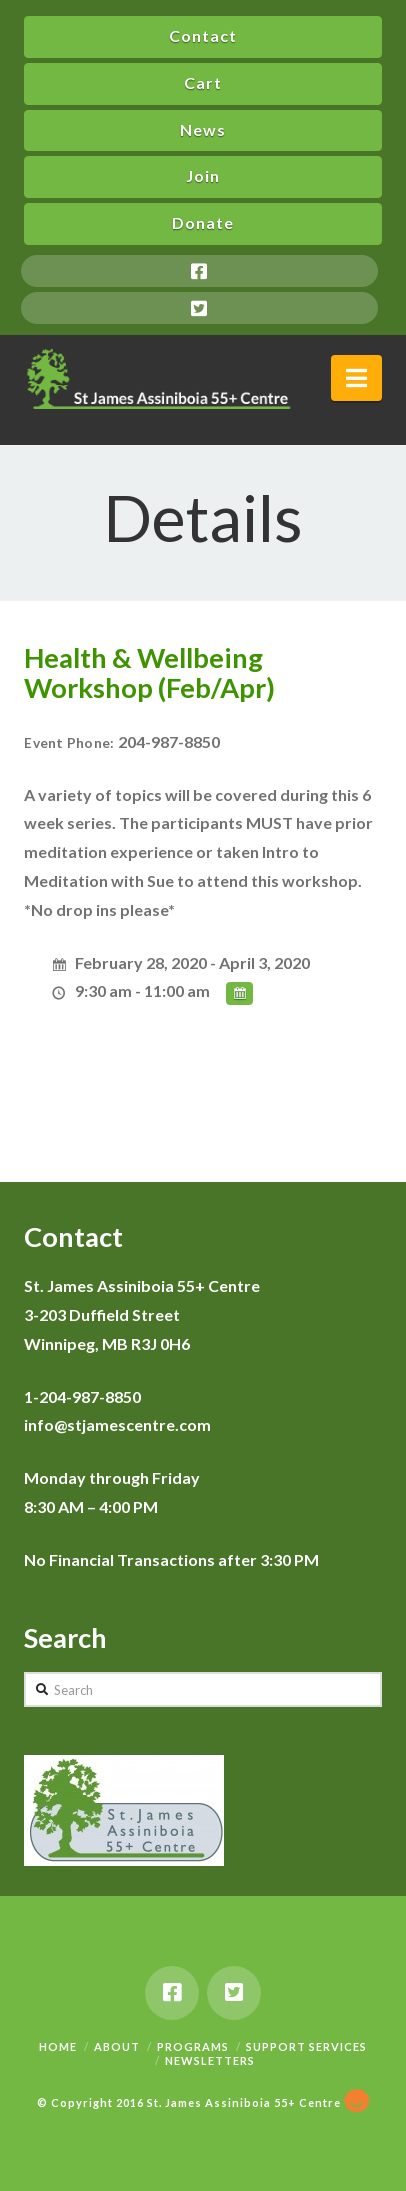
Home (58, 2046)
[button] (356, 378)
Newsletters (210, 2060)
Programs (193, 2046)
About (117, 2046)
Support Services (306, 2046)
